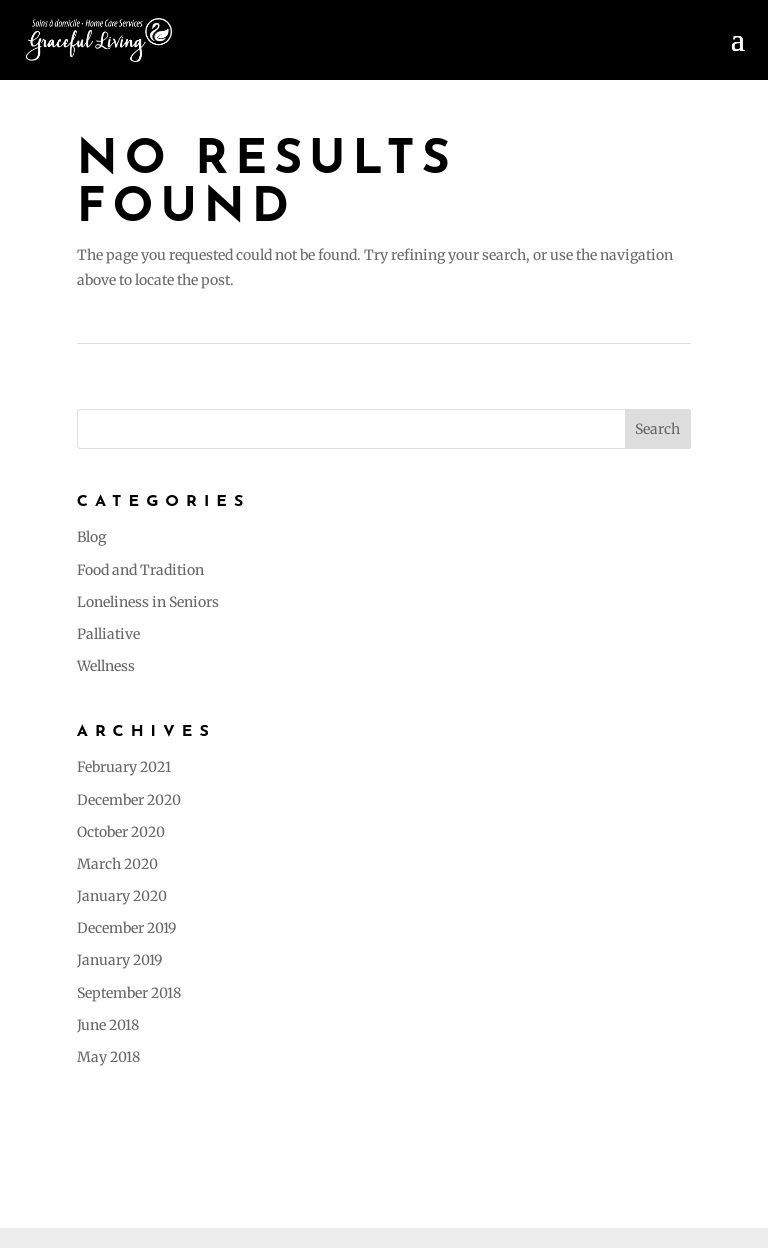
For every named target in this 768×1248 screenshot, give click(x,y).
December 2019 (126, 928)
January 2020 (122, 896)
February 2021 (124, 767)
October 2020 (121, 832)
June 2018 (108, 1025)
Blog (91, 537)
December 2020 (129, 800)
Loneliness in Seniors (148, 602)
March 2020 (117, 864)
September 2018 (129, 993)
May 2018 (108, 1057)
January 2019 (119, 960)
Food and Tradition (140, 570)
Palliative (108, 634)
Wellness (106, 666)
